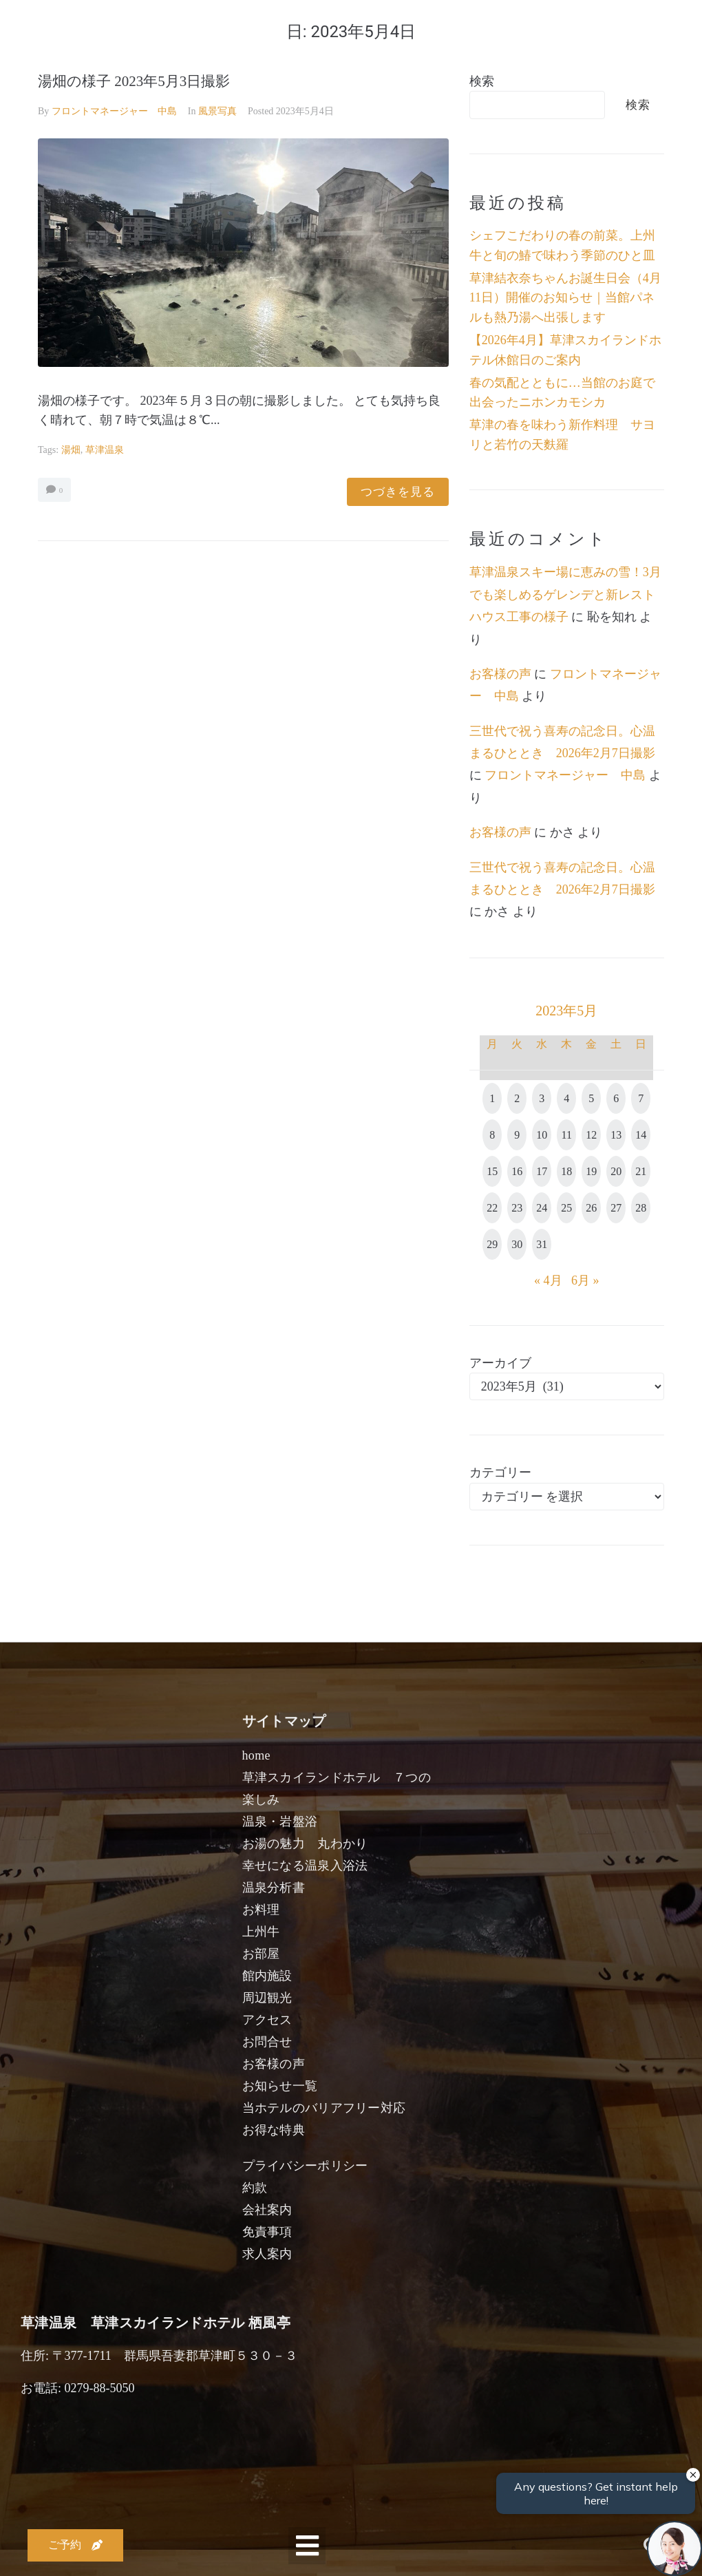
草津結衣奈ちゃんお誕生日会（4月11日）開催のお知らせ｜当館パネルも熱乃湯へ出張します (565, 298)
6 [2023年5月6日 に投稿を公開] (616, 1098)
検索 (481, 81)
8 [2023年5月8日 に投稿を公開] (492, 1135)
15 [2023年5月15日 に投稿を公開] (492, 1171)
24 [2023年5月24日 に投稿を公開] (541, 1208)
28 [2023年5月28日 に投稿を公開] (640, 1208)
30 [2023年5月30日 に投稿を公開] (516, 1244)
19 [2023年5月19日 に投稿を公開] (591, 1171)
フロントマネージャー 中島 (114, 111)
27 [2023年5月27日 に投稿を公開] (615, 1208)
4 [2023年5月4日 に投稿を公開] (566, 1098)
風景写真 (217, 111)
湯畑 (71, 450)
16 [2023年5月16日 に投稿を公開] (516, 1171)
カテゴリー (500, 1472)
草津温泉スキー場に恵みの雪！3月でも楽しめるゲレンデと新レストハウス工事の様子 (565, 594)
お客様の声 (500, 674)
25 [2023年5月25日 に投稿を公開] (566, 1208)
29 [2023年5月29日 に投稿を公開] (492, 1244)
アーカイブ (500, 1363)
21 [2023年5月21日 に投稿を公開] (640, 1171)
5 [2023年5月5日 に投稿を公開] (591, 1098)
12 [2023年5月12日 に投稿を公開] (591, 1135)
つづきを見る (398, 491)
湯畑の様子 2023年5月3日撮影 (134, 81)
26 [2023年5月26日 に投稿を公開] (591, 1208)
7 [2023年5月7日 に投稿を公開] (641, 1098)
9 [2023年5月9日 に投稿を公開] (517, 1135)
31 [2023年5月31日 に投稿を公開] (541, 1244)
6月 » (585, 1280)
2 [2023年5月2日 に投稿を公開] (517, 1098)
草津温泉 (104, 450)
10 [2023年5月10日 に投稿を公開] (541, 1135)
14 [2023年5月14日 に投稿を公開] (640, 1135)
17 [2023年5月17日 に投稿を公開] (541, 1171)
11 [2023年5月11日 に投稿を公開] (567, 1135)
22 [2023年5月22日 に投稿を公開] (492, 1208)
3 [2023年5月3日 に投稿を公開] (541, 1098)
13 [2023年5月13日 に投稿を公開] (615, 1135)
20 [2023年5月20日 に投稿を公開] (615, 1171)
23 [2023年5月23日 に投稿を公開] (516, 1208)
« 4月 (548, 1280)
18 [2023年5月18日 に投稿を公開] (566, 1171)
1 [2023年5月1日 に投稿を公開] (492, 1098)
